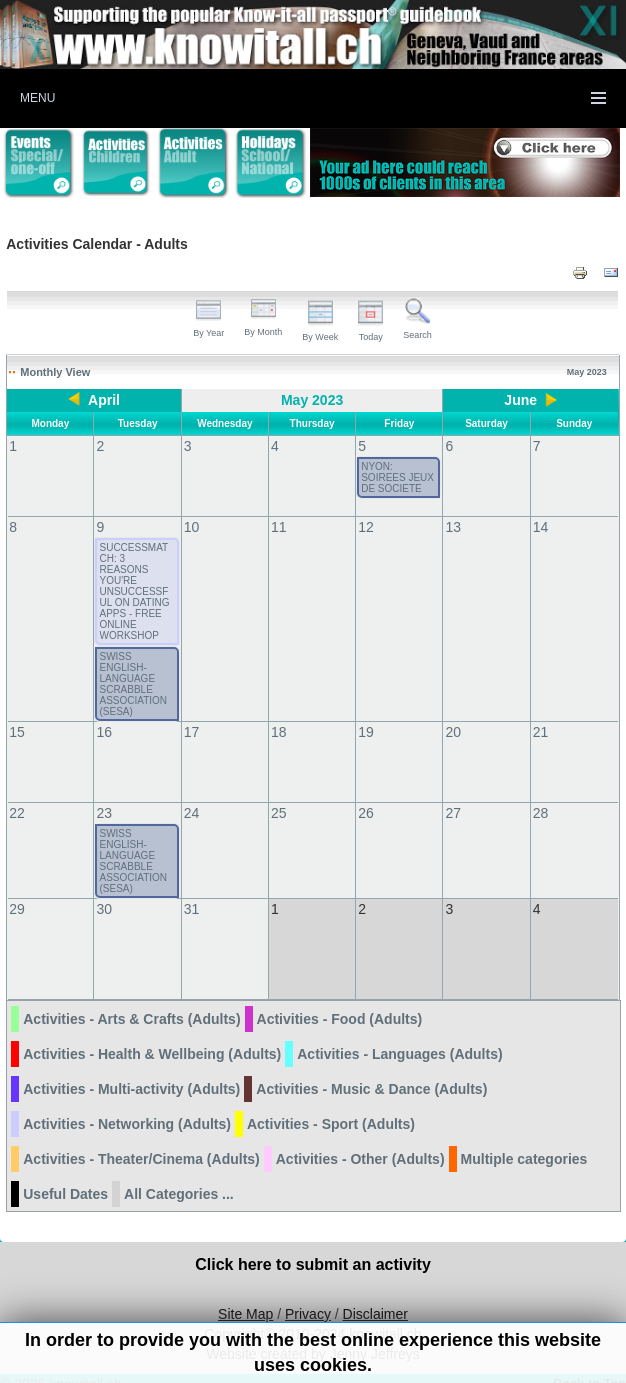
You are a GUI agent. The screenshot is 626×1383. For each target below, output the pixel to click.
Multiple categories (524, 1139)
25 (279, 813)
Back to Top (589, 1364)
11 (279, 527)
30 (104, 909)
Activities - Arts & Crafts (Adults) (131, 999)
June (520, 400)
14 (541, 527)
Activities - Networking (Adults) (127, 1104)
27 (453, 813)
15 (17, 732)
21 (541, 732)
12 (366, 527)
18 (279, 732)
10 (192, 527)
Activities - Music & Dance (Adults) (371, 1069)
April (104, 400)
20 (453, 732)
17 (192, 732)
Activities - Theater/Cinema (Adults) (141, 1139)
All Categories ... (179, 1174)
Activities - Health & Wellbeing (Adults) (152, 1034)
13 (453, 527)
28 (541, 813)
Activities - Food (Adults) (340, 999)
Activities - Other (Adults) (360, 1139)
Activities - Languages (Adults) (399, 1034)
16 (104, 732)
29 (17, 909)
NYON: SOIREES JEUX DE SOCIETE (397, 477)
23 (104, 813)
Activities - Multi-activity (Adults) (131, 1069)
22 (17, 813)
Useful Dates (65, 1174)
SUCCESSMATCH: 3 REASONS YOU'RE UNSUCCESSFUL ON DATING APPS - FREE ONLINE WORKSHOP (134, 591)
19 (366, 732)
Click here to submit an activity (313, 1244)
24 (192, 813)
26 (366, 813)
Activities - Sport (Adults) (331, 1104)
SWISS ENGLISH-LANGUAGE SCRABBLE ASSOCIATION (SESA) (133, 684)
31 (192, 909)
